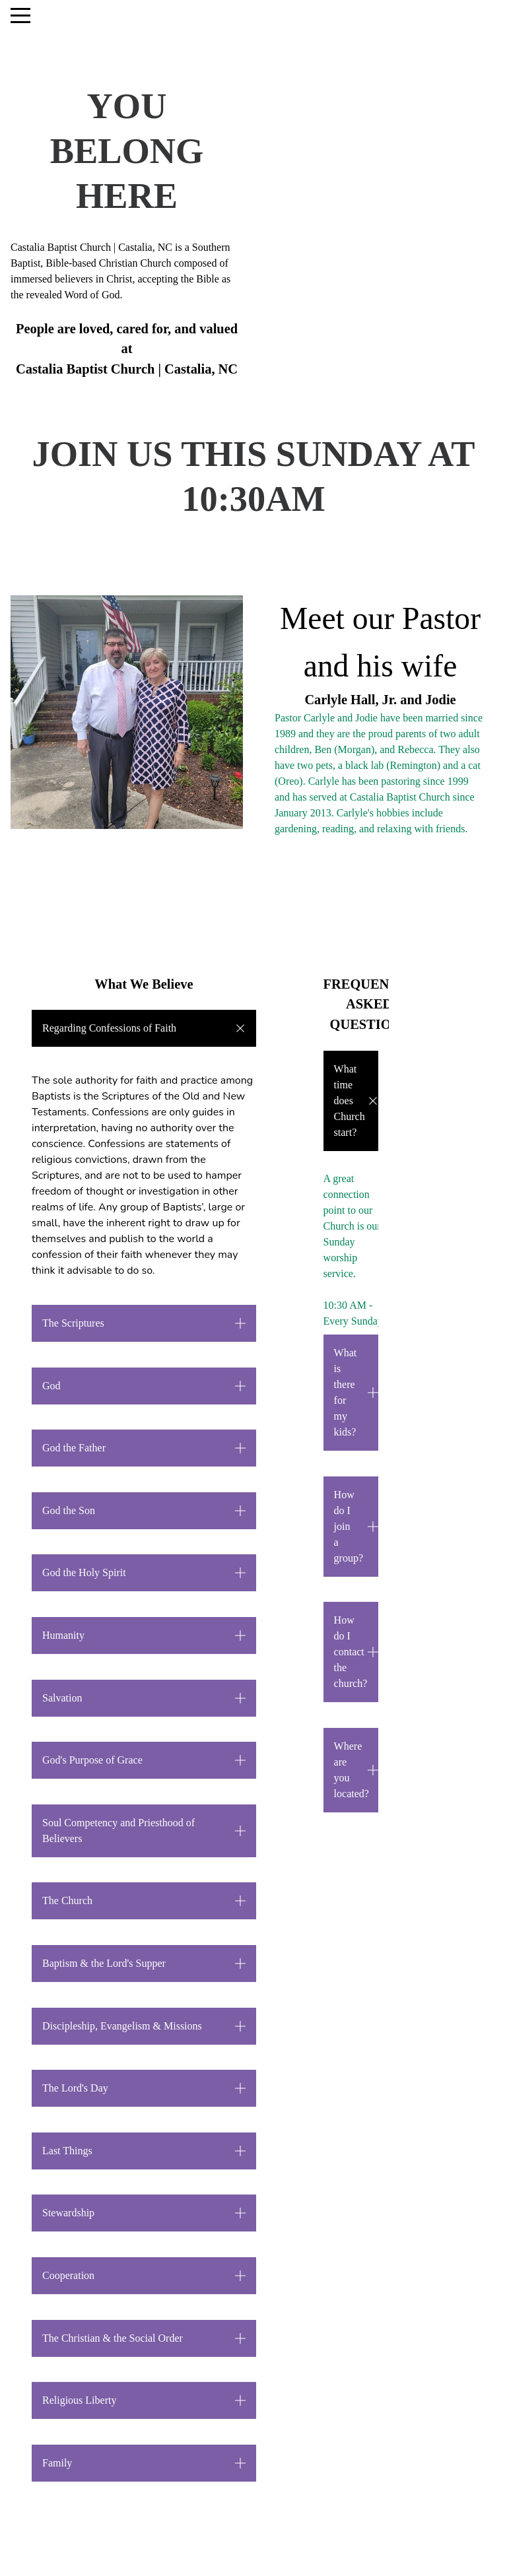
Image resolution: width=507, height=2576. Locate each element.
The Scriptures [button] (73, 1323)
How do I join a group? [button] (348, 1526)
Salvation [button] (62, 1697)
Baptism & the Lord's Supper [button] (104, 1963)
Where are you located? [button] (351, 1769)
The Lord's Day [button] (75, 2088)
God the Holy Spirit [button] (84, 1572)
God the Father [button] (74, 1447)
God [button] (51, 1385)
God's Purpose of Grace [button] (92, 1760)
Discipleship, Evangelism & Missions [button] (122, 2025)
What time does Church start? (349, 1100)
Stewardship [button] (68, 2212)
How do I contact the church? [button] (351, 1651)
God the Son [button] (68, 1510)
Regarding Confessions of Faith (110, 1028)
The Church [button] (67, 1900)
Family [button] (57, 2462)
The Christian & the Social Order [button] (112, 2338)
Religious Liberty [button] (79, 2400)
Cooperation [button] (68, 2275)
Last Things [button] (67, 2150)
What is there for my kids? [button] (345, 1392)
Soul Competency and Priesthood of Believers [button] (118, 1830)
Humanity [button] (63, 1635)
